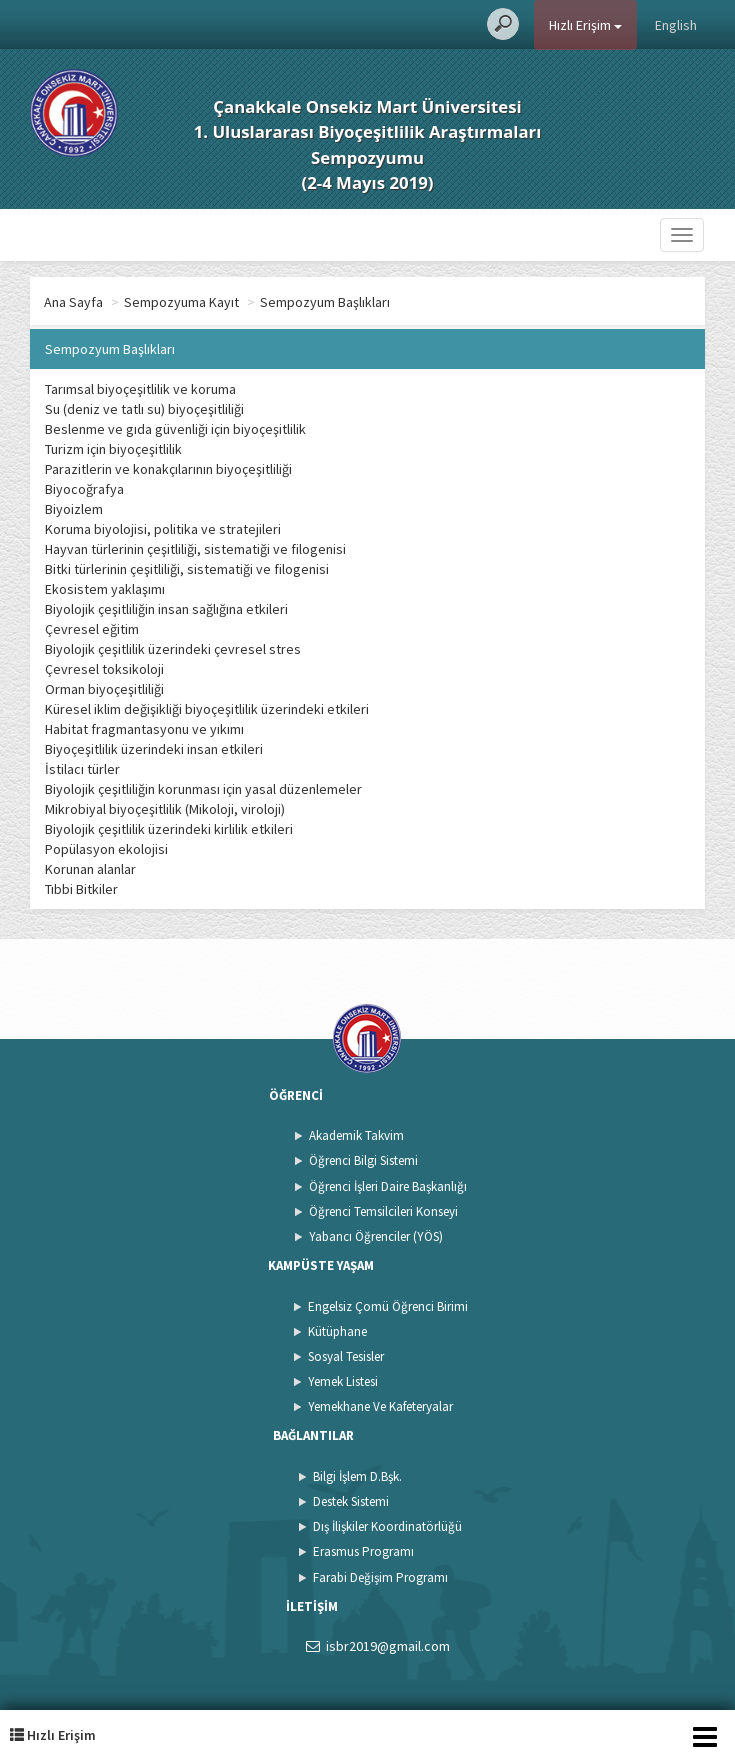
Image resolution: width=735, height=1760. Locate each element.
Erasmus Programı (363, 1551)
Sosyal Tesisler (346, 1356)
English (676, 25)
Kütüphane (337, 1331)
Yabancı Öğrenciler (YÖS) (376, 1236)
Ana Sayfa (73, 302)
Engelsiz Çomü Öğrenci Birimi (388, 1306)
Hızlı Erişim (585, 25)
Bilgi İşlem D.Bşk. (357, 1476)
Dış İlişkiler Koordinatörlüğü (387, 1526)
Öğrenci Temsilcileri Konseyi (383, 1211)
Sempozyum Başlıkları (325, 302)
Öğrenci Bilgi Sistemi (363, 1160)
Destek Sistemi (351, 1501)
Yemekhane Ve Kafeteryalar (380, 1406)
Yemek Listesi (343, 1381)
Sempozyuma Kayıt (181, 302)
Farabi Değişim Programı (380, 1577)
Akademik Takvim (356, 1135)
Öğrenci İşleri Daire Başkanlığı (388, 1186)
